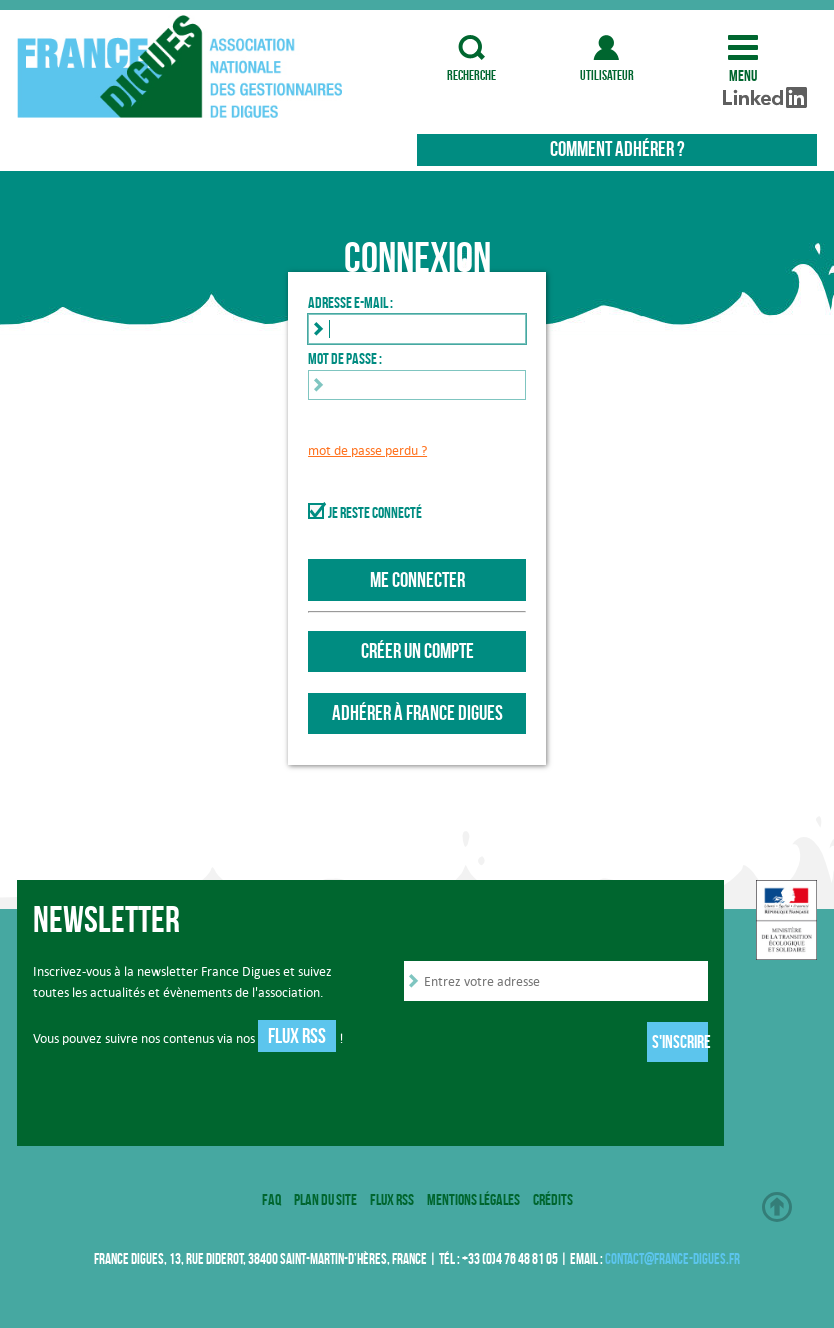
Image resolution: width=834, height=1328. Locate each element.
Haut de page (777, 1207)
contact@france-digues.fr (672, 1258)
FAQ (271, 1199)
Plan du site (325, 1199)
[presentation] (556, 1043)
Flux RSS (297, 1036)
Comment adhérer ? (617, 149)
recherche (471, 47)
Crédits (553, 1199)
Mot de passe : (345, 358)
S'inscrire (680, 1042)
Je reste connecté (375, 512)
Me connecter (417, 580)
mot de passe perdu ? (367, 450)
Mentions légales (473, 1199)
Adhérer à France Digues (417, 713)
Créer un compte (417, 651)
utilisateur (607, 47)
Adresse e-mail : (350, 302)
